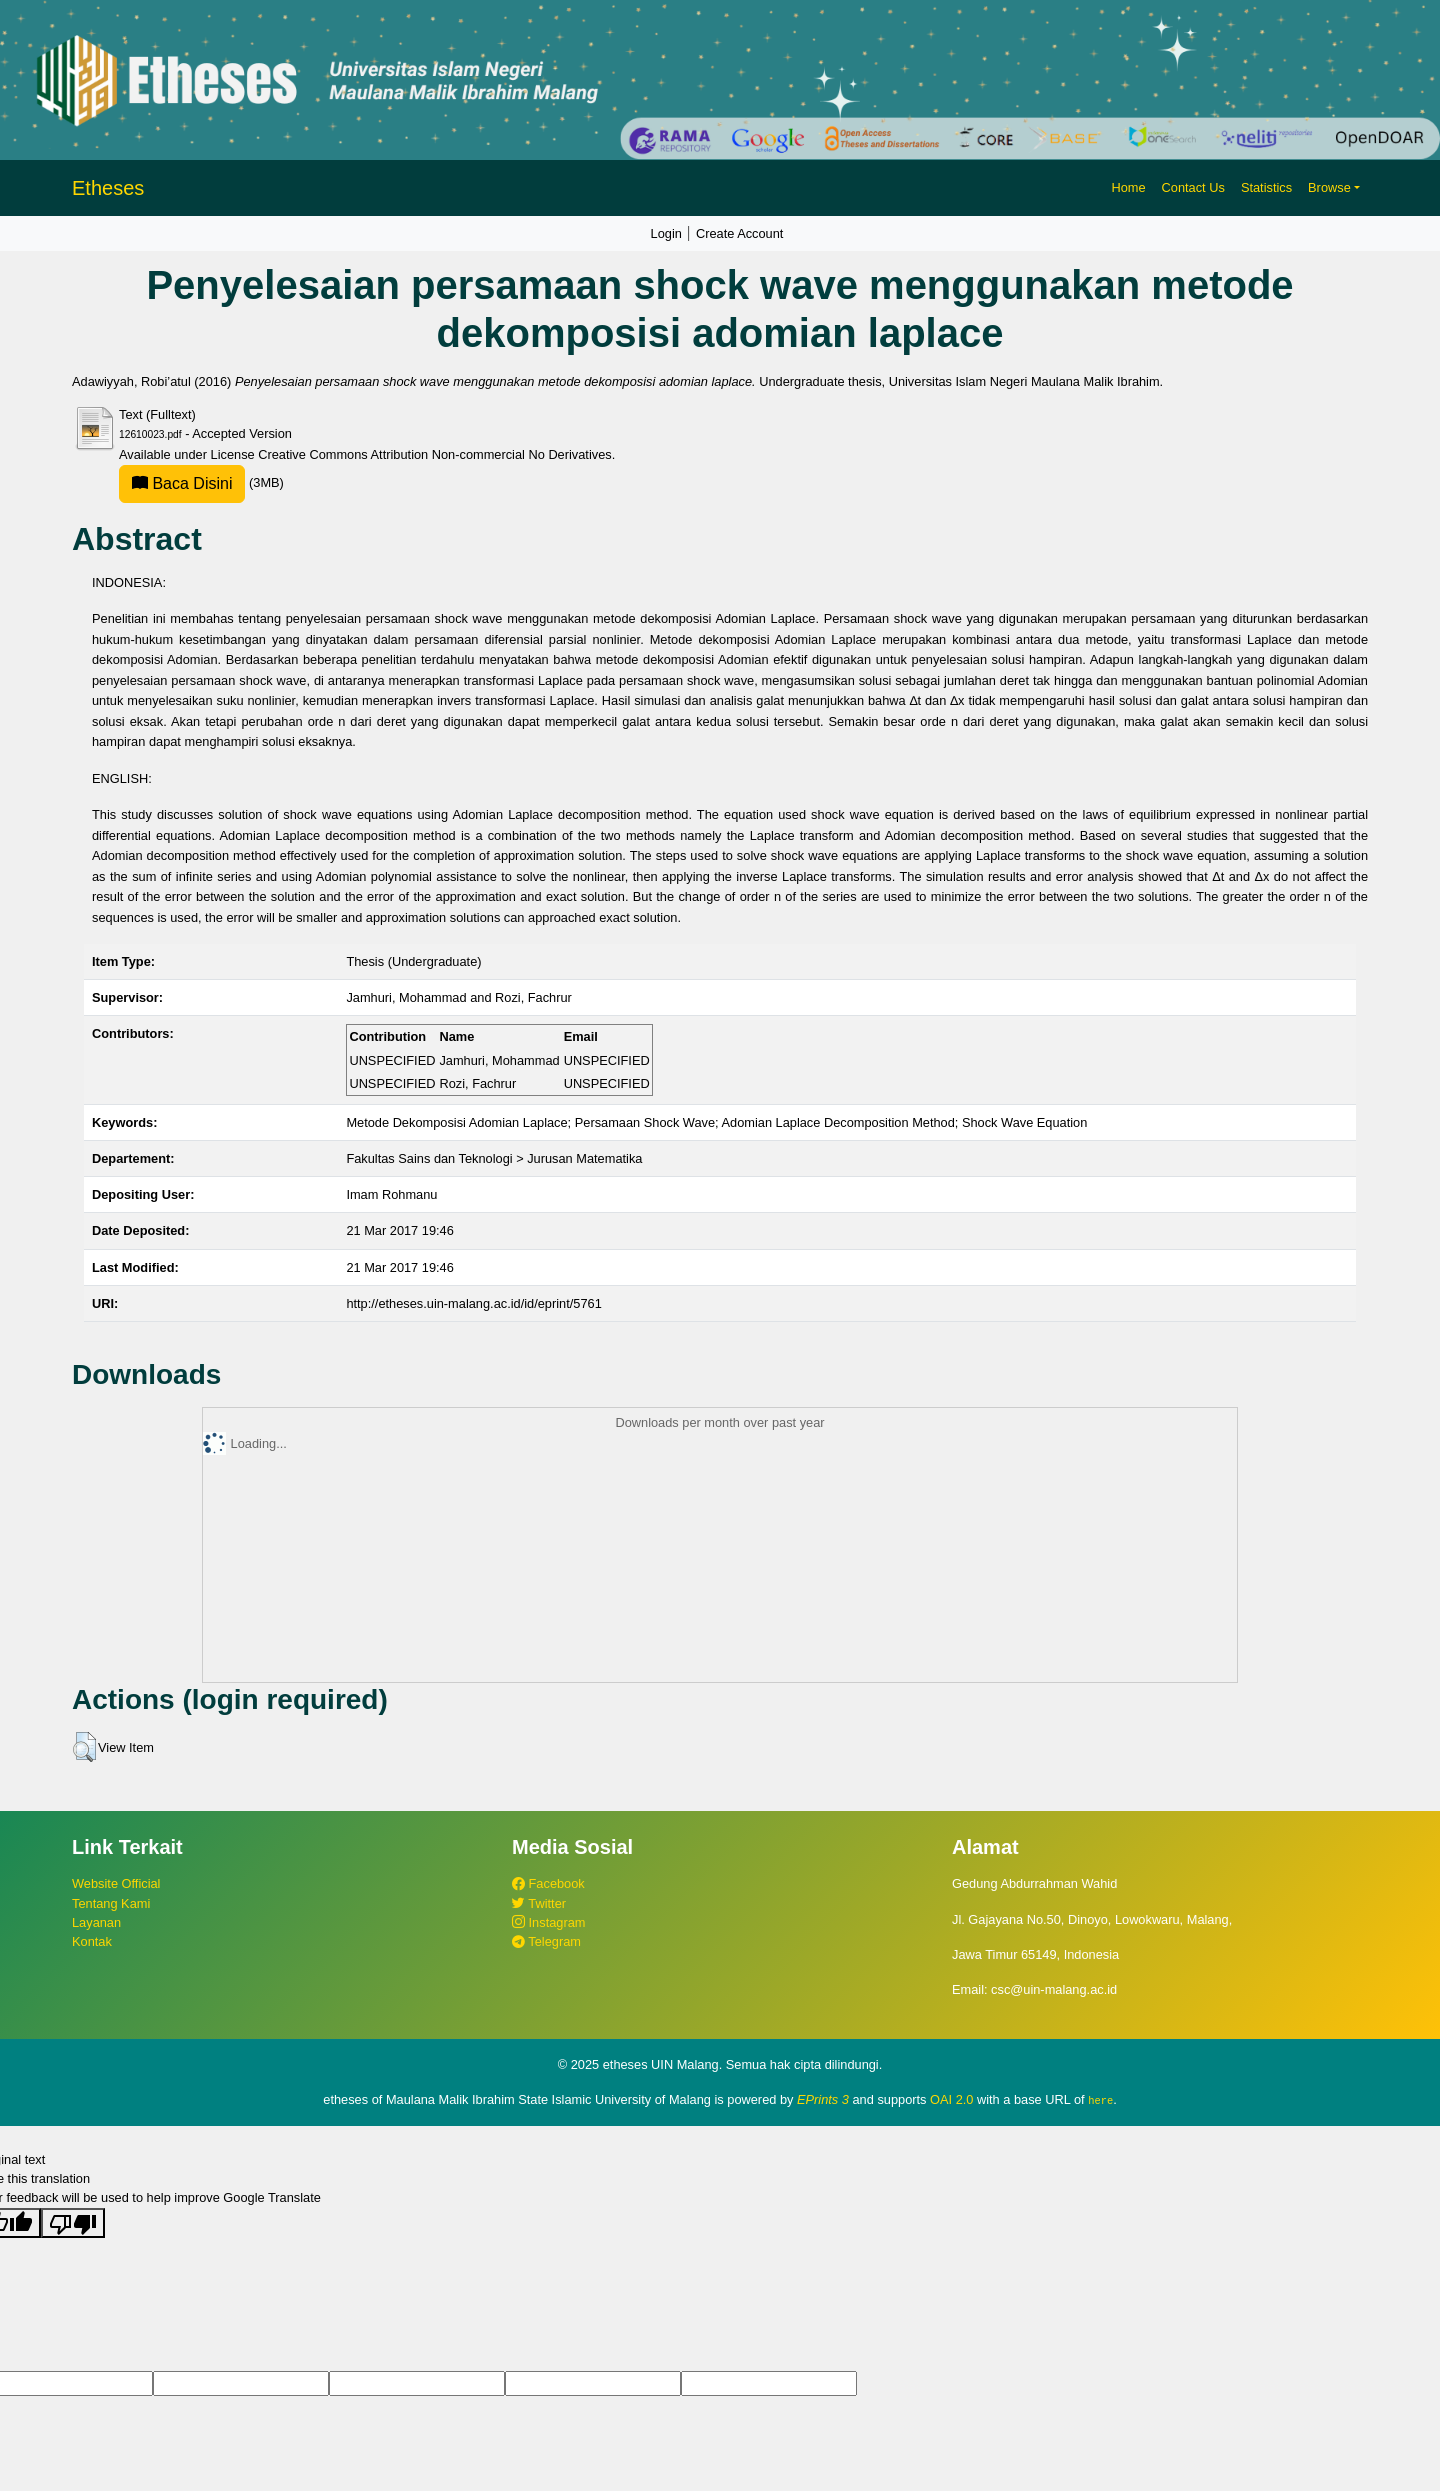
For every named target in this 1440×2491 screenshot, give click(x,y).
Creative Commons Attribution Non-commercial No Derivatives (434, 454)
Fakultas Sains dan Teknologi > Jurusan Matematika (494, 1158)
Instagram (548, 1922)
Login (666, 233)
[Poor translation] (73, 2222)
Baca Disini (182, 483)
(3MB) (201, 482)
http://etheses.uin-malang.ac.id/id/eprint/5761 (473, 1303)
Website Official (116, 1883)
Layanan (96, 1922)
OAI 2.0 (951, 2099)
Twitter (539, 1903)
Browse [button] (1329, 187)
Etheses (108, 188)
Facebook (548, 1883)
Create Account (740, 233)
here (1100, 2100)
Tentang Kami (111, 1903)
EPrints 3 (823, 2099)
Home (1128, 187)
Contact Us (1193, 187)
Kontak (92, 1941)
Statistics (1266, 187)
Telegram (546, 1941)
